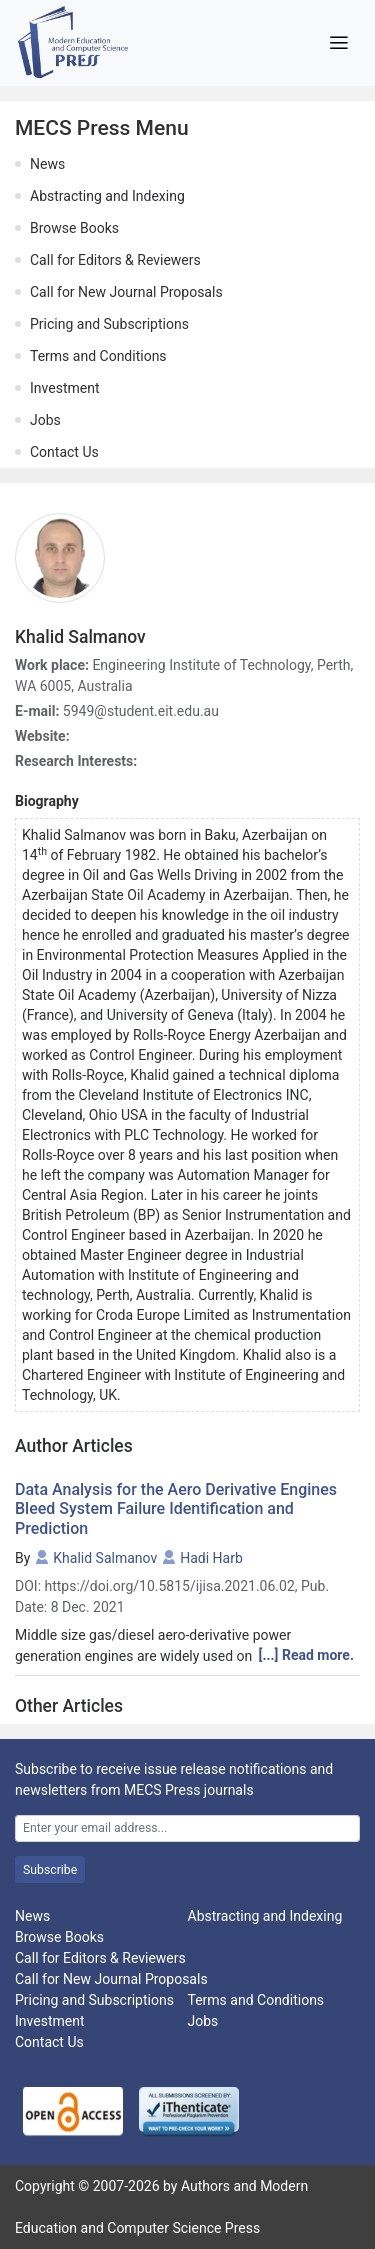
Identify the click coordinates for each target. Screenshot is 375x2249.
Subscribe (50, 1870)
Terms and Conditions (98, 356)
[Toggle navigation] (338, 43)
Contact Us (64, 452)
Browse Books (74, 228)
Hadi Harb (211, 1558)
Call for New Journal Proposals (126, 292)
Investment (64, 388)
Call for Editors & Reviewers (115, 260)
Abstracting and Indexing (107, 196)
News (47, 164)
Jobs (45, 420)
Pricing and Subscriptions (109, 324)
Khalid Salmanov (105, 1558)
